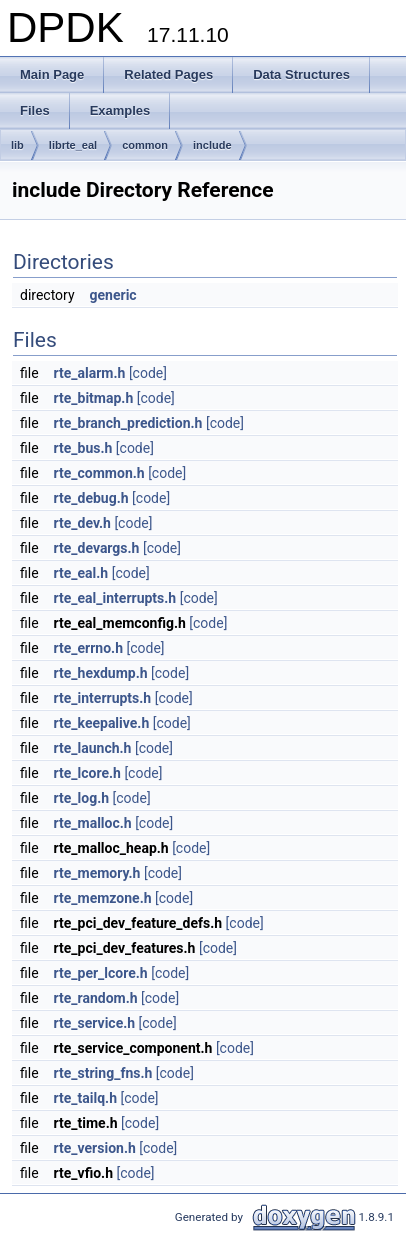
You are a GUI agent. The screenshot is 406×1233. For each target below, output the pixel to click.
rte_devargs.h (97, 548)
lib (17, 145)
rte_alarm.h (90, 373)
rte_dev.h (82, 523)
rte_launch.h (93, 748)
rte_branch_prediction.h (128, 423)
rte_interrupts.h (103, 698)
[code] (148, 373)
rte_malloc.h (93, 823)
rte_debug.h (91, 498)
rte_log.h (82, 798)
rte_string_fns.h (103, 1073)
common (145, 145)
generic (113, 295)
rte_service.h (95, 1023)
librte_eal (73, 145)
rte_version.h (95, 1148)
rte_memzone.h (103, 898)
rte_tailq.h (85, 1098)
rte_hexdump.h (101, 673)
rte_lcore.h (87, 773)
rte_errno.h (88, 648)
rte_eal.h (81, 573)
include (212, 145)
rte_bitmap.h (94, 398)
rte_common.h (99, 473)
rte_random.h (96, 998)
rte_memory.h (97, 873)
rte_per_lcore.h (101, 973)
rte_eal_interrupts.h (115, 598)
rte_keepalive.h (102, 723)
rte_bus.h (83, 448)
